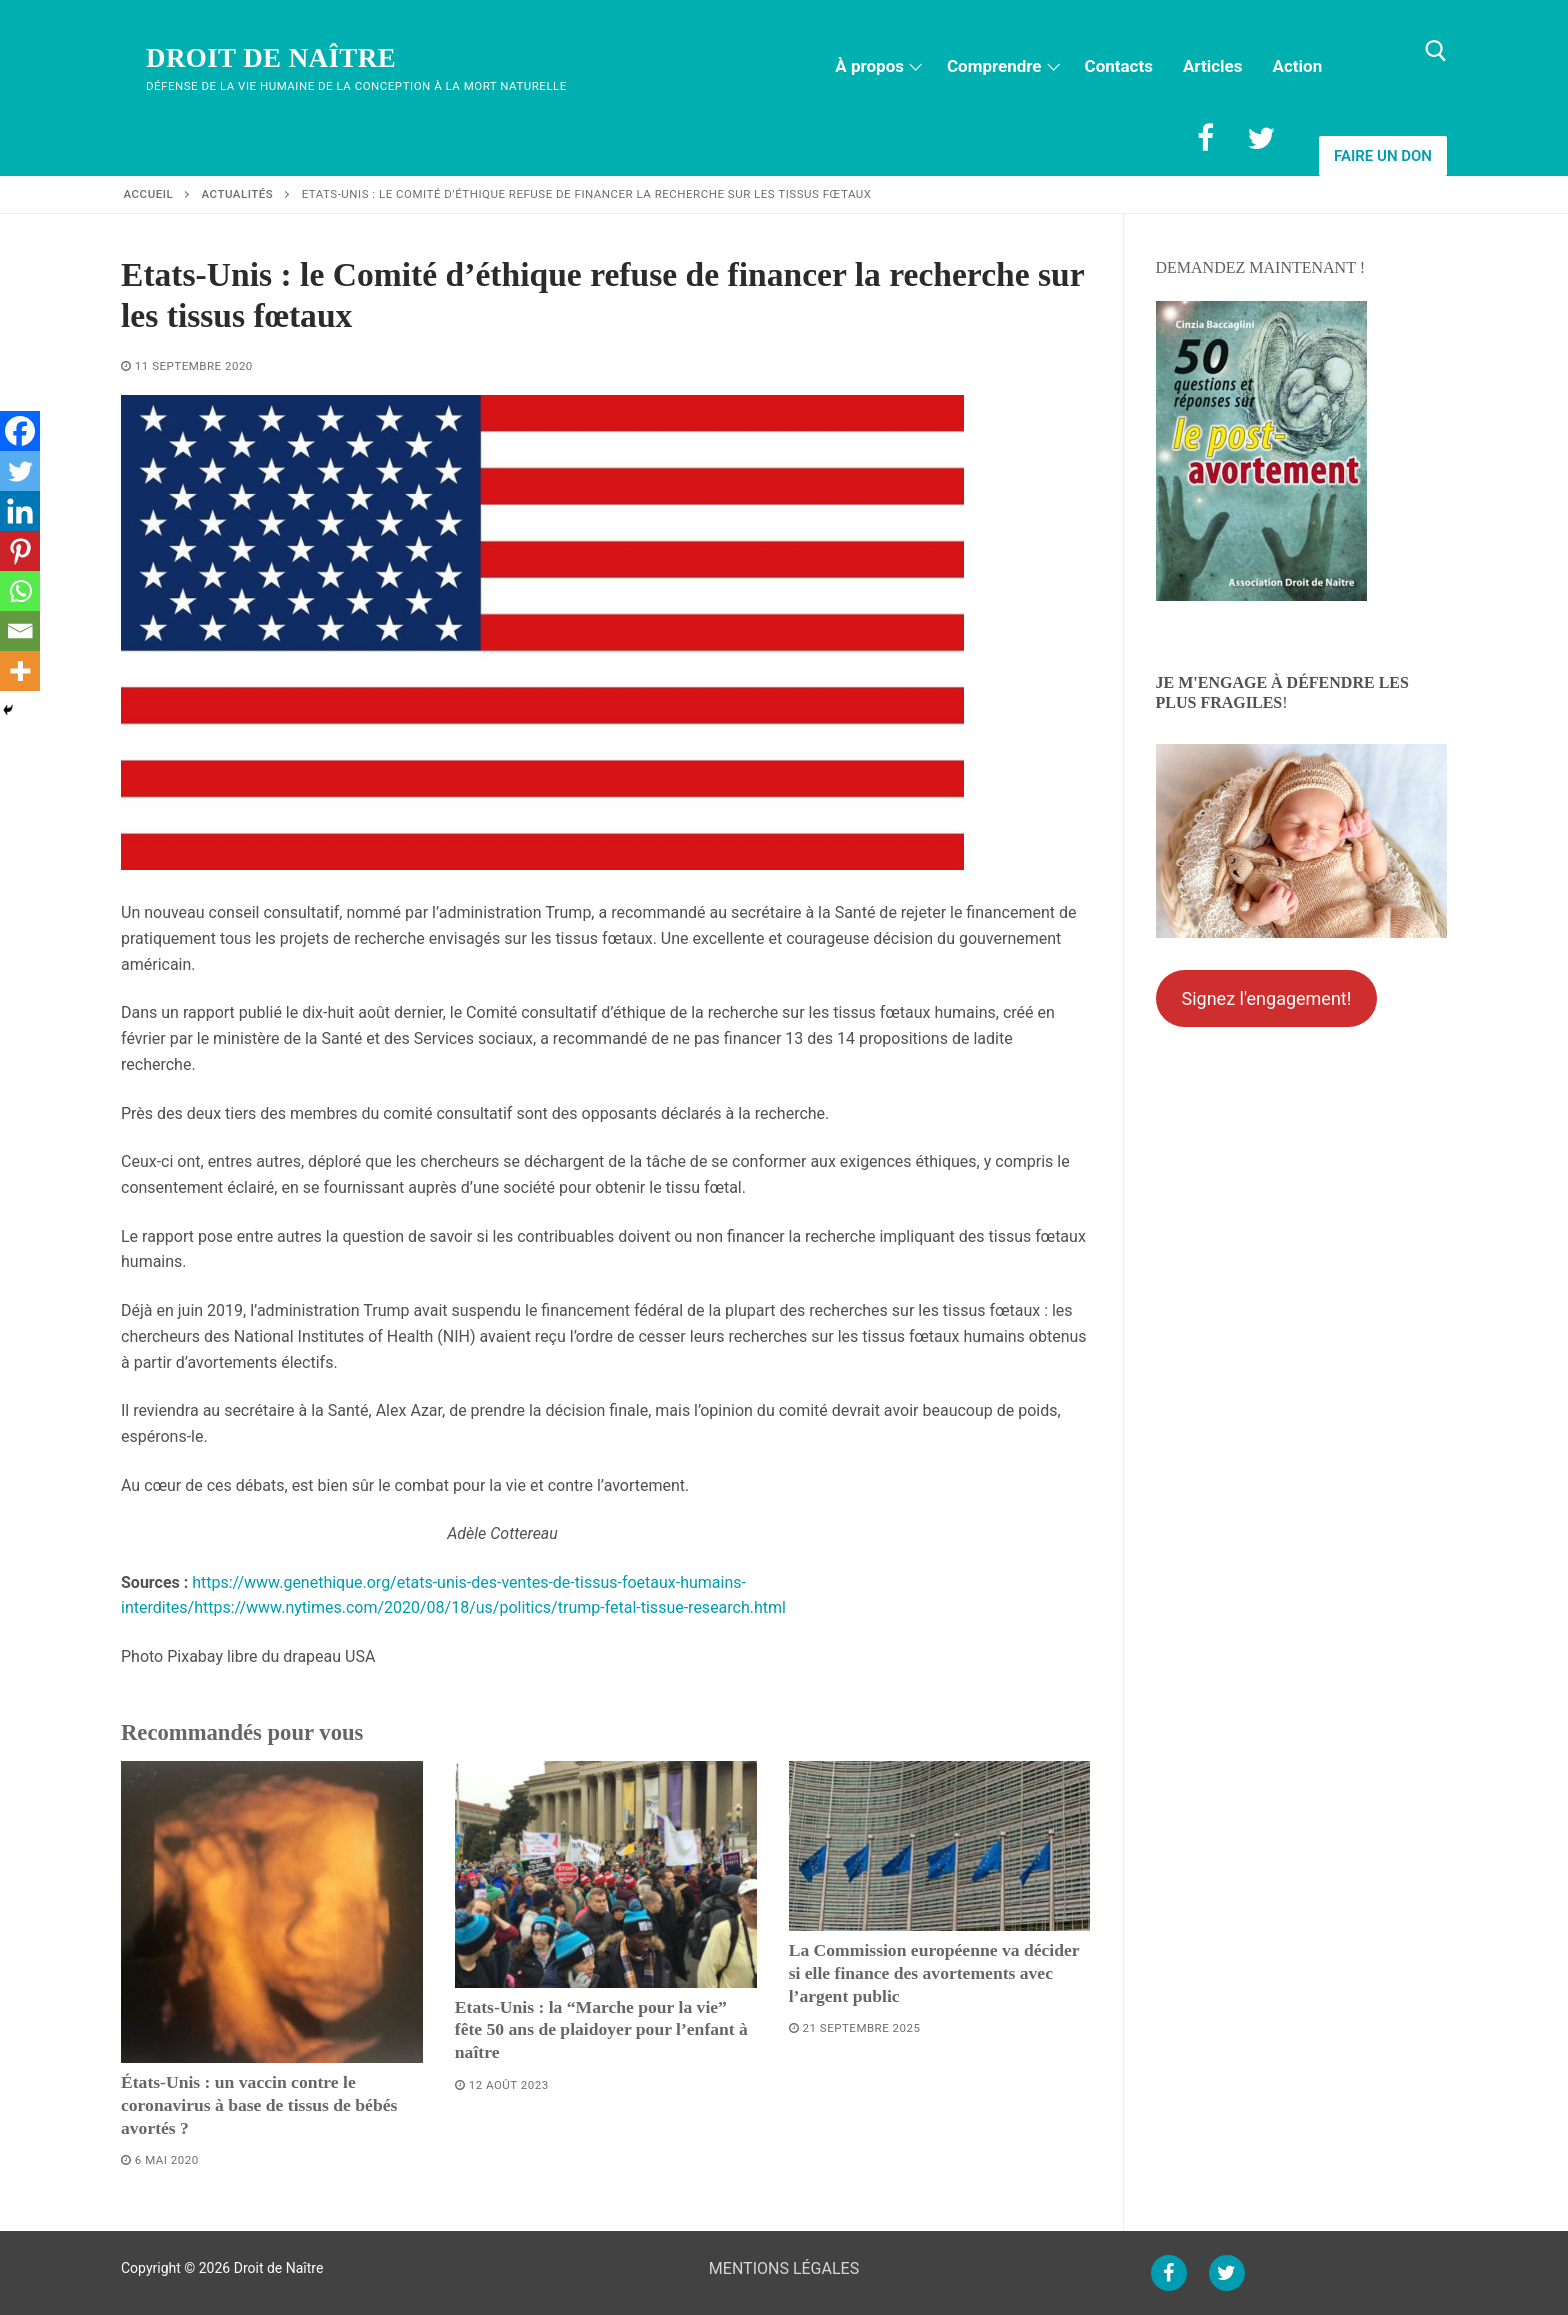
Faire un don (1383, 156)
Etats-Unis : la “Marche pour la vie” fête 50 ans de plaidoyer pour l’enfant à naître (601, 2030)
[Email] (20, 631)
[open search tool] (1436, 51)
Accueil (149, 194)
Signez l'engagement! (1266, 998)
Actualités (238, 194)
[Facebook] (1205, 138)
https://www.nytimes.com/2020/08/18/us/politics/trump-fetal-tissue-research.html (490, 1607)
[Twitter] (1261, 138)
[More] (20, 671)
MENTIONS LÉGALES (784, 2268)
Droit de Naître (271, 58)
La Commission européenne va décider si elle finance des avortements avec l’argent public (934, 1973)
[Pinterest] (20, 551)
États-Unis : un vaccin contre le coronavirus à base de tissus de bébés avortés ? (259, 2105)
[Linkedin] (20, 511)
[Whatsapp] (20, 591)
